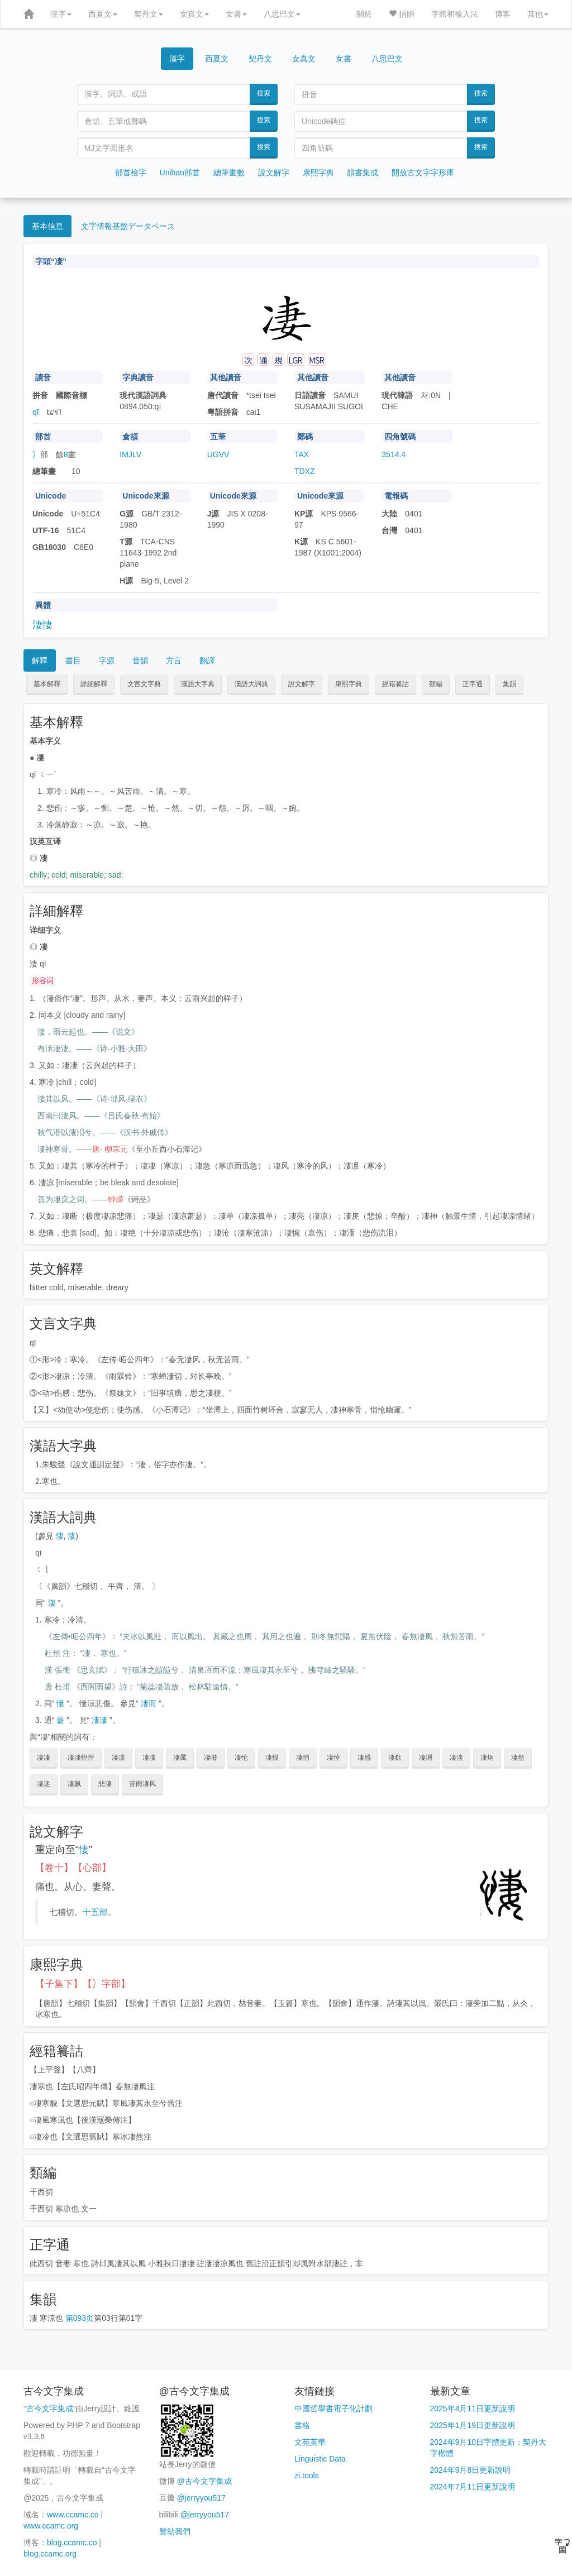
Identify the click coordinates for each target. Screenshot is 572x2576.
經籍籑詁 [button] (395, 684)
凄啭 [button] (210, 1757)
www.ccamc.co (73, 2514)
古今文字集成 (49, 2408)
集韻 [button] (509, 684)
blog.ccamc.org (50, 2553)
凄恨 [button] (272, 1757)
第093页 (79, 2318)
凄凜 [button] (149, 1757)
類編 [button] (435, 684)
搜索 (263, 93)
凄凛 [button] (118, 1757)
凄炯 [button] (487, 1757)
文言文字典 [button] (144, 684)
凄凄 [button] (43, 1757)
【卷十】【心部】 (73, 1867)
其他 (538, 13)
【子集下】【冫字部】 (82, 1984)
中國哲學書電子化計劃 (333, 2408)
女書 (236, 13)
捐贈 (401, 13)
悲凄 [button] (105, 1784)
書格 (302, 2425)
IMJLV (130, 454)
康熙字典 (318, 172)
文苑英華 (310, 2442)
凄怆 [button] (241, 1757)
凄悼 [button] (333, 1757)
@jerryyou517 (201, 2497)
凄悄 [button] (302, 1757)
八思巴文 (282, 13)
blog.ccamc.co (72, 2542)
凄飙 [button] (74, 1784)
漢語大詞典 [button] (251, 684)
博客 (503, 13)
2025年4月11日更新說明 (473, 2408)
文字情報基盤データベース (128, 226)
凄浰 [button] (425, 1757)
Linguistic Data (320, 2458)
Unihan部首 (180, 172)
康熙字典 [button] (348, 684)
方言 (174, 660)
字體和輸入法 (454, 13)
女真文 (194, 13)
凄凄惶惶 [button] (81, 1757)
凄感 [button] (364, 1757)
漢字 (61, 13)
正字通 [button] (473, 684)
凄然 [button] (518, 1757)
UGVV (218, 454)
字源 (107, 660)
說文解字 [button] (301, 684)
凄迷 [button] (43, 1784)
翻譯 (207, 660)
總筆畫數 (229, 172)
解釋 (39, 660)
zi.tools (306, 2475)
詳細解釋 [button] (93, 684)
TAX (301, 454)
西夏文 (102, 13)
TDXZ (304, 471)
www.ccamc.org (50, 2525)
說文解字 (273, 172)
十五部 (95, 1912)
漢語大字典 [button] (197, 684)
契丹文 (148, 13)
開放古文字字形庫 (423, 172)
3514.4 (394, 454)
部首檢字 (130, 172)
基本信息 (47, 226)
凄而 (148, 1703)
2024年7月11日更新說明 (473, 2486)
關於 (364, 13)
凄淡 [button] (456, 1757)
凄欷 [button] (395, 1757)
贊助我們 (174, 2531)
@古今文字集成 (204, 2481)
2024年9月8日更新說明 (470, 2469)
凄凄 (99, 1720)
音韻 (140, 660)
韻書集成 (362, 172)
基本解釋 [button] (47, 684)
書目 (73, 660)
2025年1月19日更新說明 (473, 2425)
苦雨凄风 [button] (142, 1784)
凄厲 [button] (180, 1757)
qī (35, 412)
